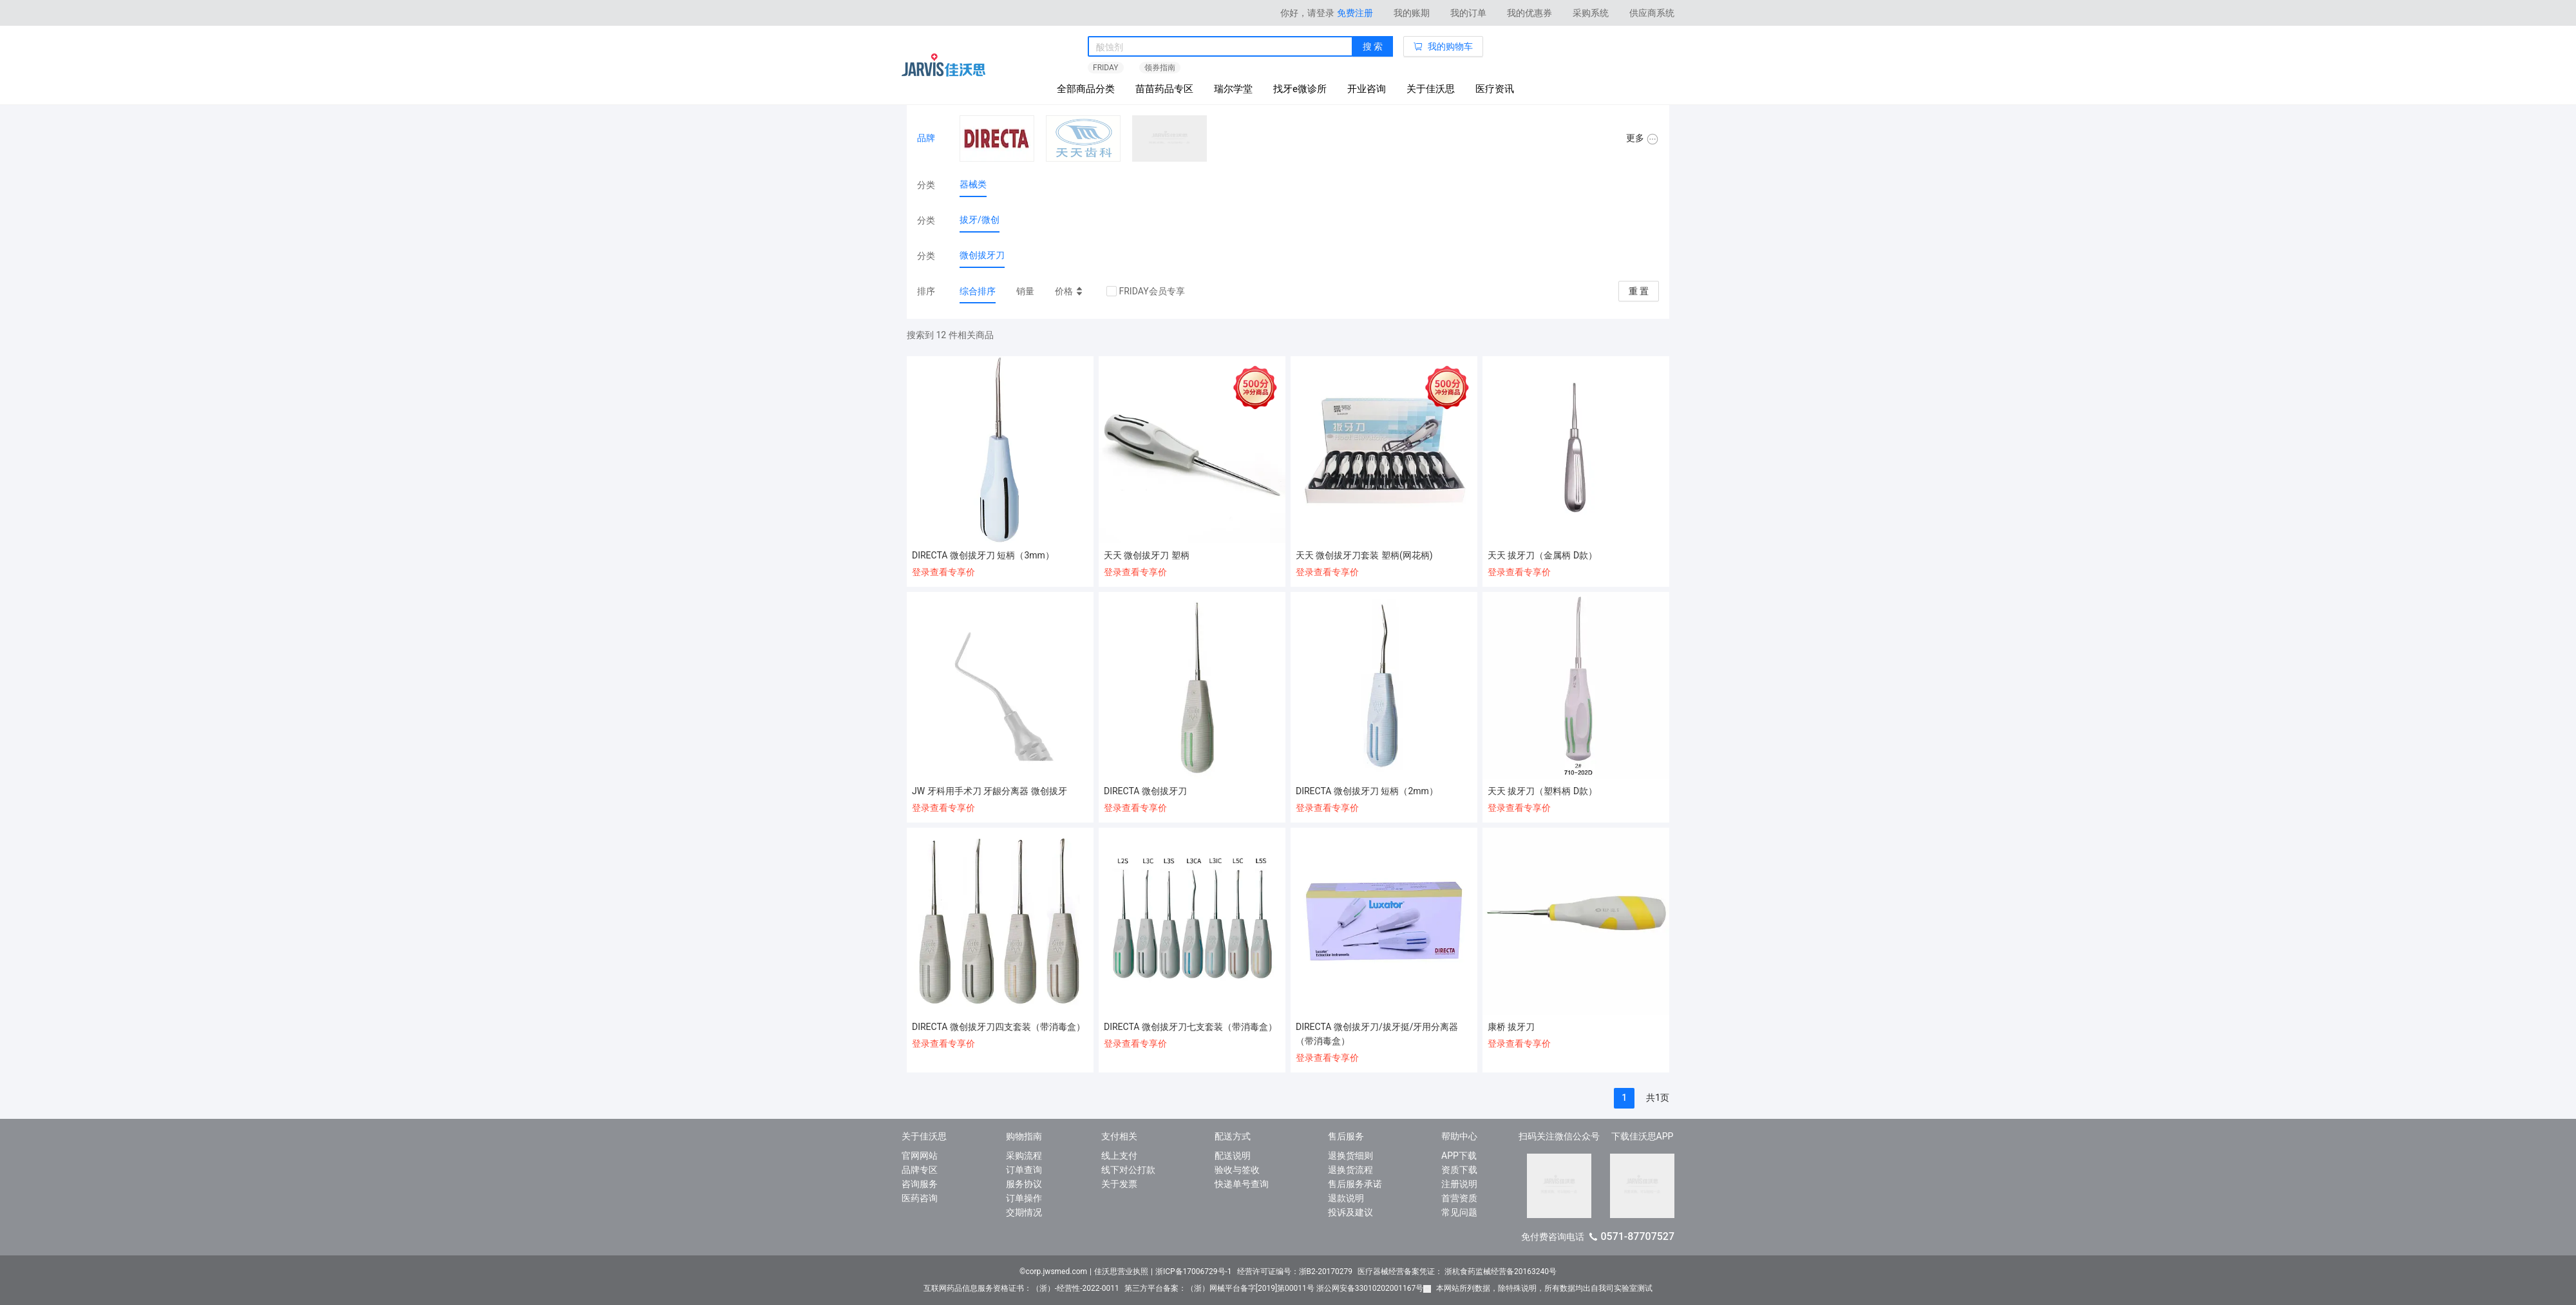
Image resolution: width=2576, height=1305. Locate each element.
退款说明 (1346, 1198)
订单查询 (1024, 1170)
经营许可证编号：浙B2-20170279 (1295, 1271)
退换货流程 (1350, 1170)
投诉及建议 (1350, 1212)
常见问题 (1459, 1212)
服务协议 (1024, 1184)
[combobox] (1220, 47)
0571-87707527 (1637, 1236)
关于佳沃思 (1430, 89)
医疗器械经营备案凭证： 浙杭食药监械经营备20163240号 (1457, 1271)
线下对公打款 (1128, 1170)
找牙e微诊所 (1300, 89)
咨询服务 (920, 1184)
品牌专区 (920, 1170)
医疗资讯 (1494, 89)
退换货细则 (1350, 1155)
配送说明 (1233, 1155)
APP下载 (1459, 1155)
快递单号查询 (1242, 1184)
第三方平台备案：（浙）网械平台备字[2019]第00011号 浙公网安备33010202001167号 (1277, 1288)
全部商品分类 (1086, 89)
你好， (1307, 13)
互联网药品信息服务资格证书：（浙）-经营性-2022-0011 (1021, 1288)
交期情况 (1024, 1212)
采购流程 (1024, 1155)
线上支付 (1119, 1155)
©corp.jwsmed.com (1053, 1271)
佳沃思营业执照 (1121, 1271)
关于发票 (1119, 1184)
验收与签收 (1237, 1170)
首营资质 (1459, 1198)
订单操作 (1024, 1198)
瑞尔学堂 (1233, 89)
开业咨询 (1366, 89)
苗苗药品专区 (1164, 89)
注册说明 (1459, 1184)
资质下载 (1459, 1170)
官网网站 (920, 1155)
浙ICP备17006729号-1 (1193, 1271)
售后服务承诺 (1355, 1184)
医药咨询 (920, 1198)
